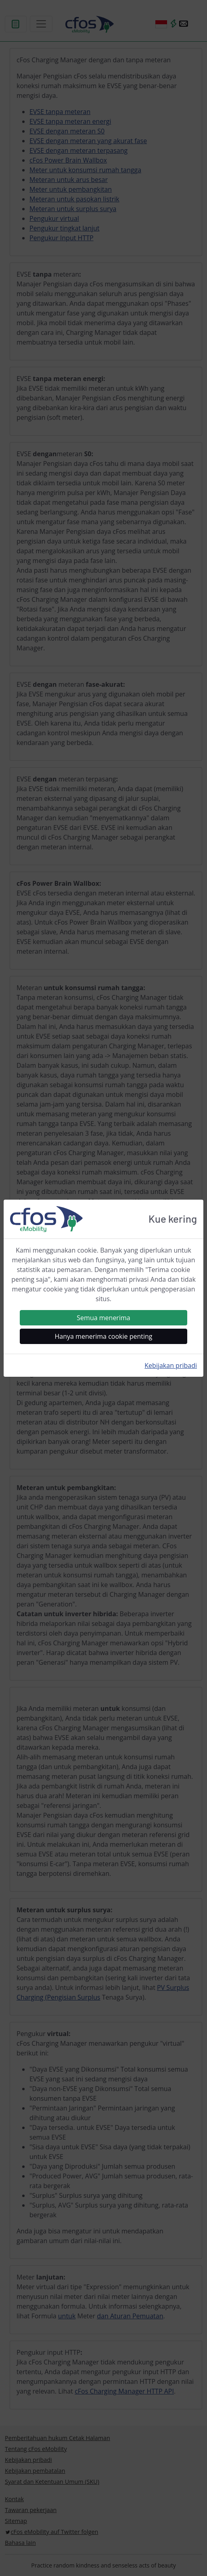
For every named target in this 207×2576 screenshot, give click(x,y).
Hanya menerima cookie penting (104, 1336)
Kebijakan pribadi (170, 1365)
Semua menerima (103, 1317)
